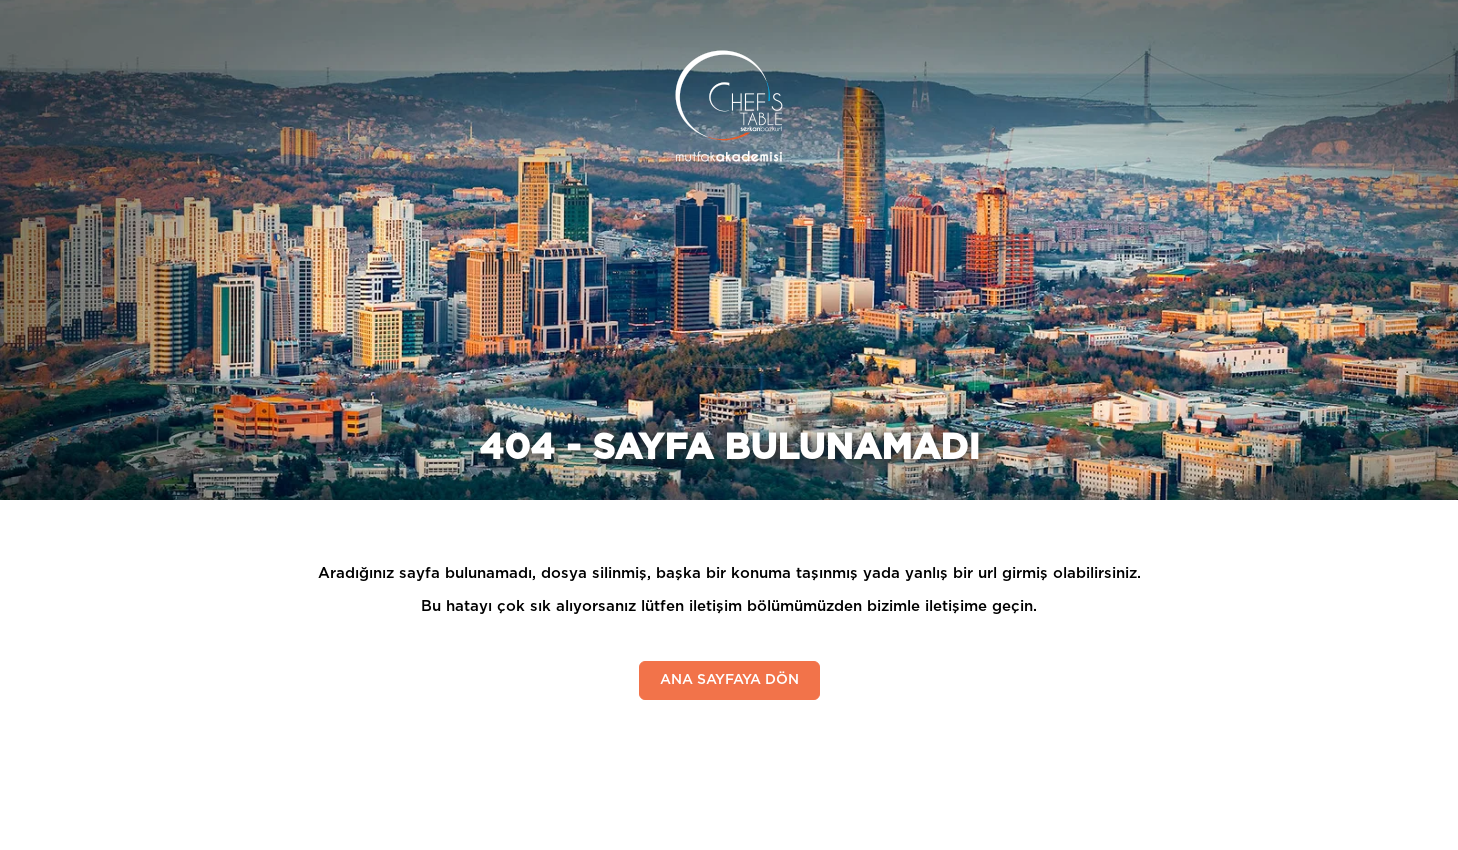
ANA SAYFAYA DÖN (729, 680)
